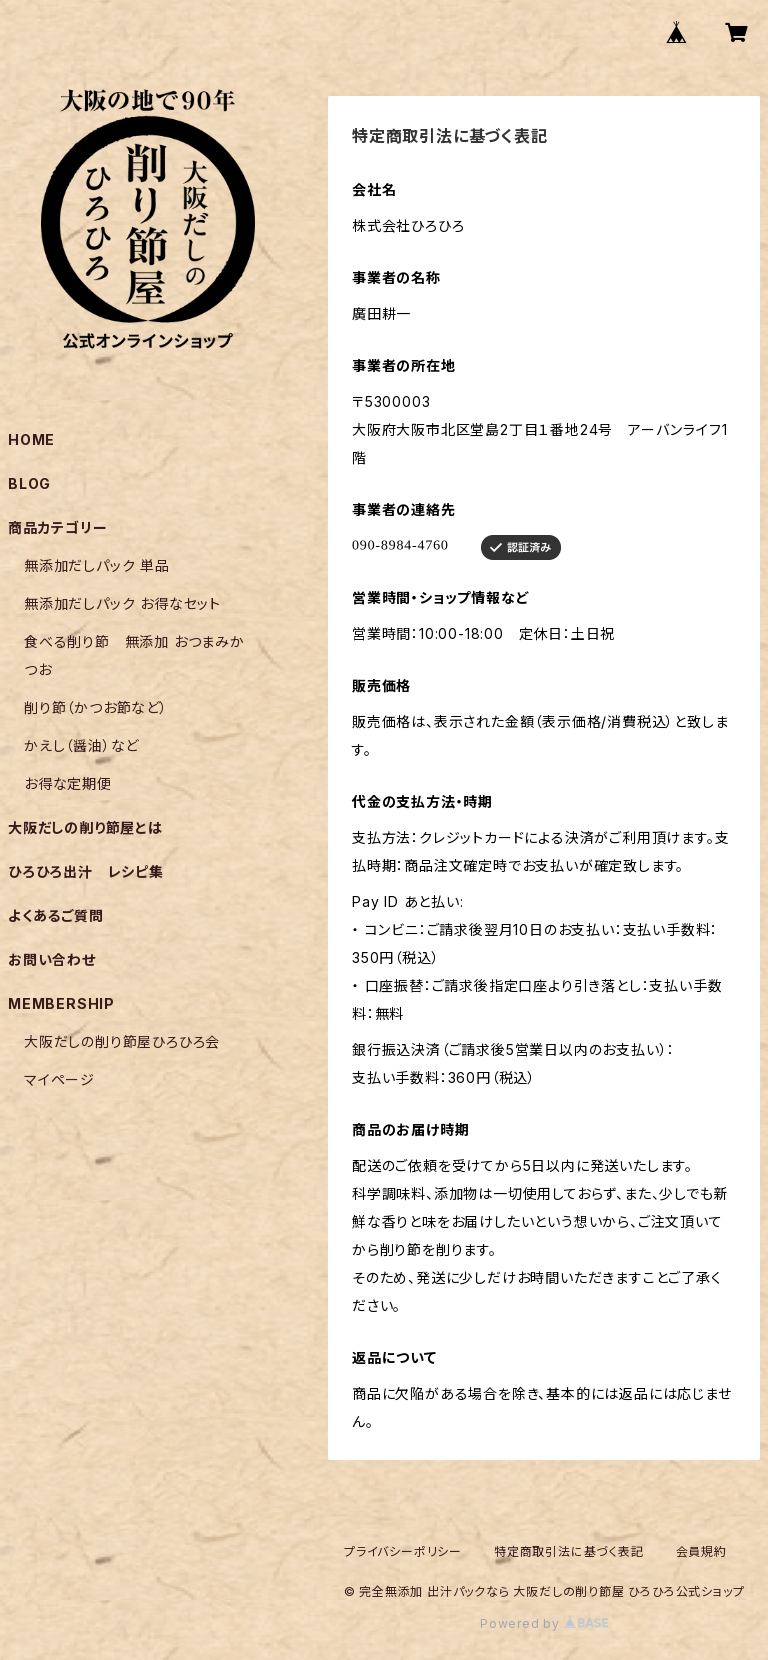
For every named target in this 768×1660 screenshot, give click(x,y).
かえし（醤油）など (81, 745)
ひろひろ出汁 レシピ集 (86, 871)
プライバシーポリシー (403, 1551)
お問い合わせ (52, 959)
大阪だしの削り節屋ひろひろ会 (122, 1041)
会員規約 (701, 1551)
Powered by (544, 1623)
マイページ (59, 1079)
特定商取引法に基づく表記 (569, 1551)
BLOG (29, 483)
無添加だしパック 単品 (97, 565)
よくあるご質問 (56, 915)
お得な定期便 (68, 783)
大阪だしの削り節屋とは (85, 827)
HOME (31, 439)
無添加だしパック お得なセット (122, 603)
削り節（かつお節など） (96, 707)
